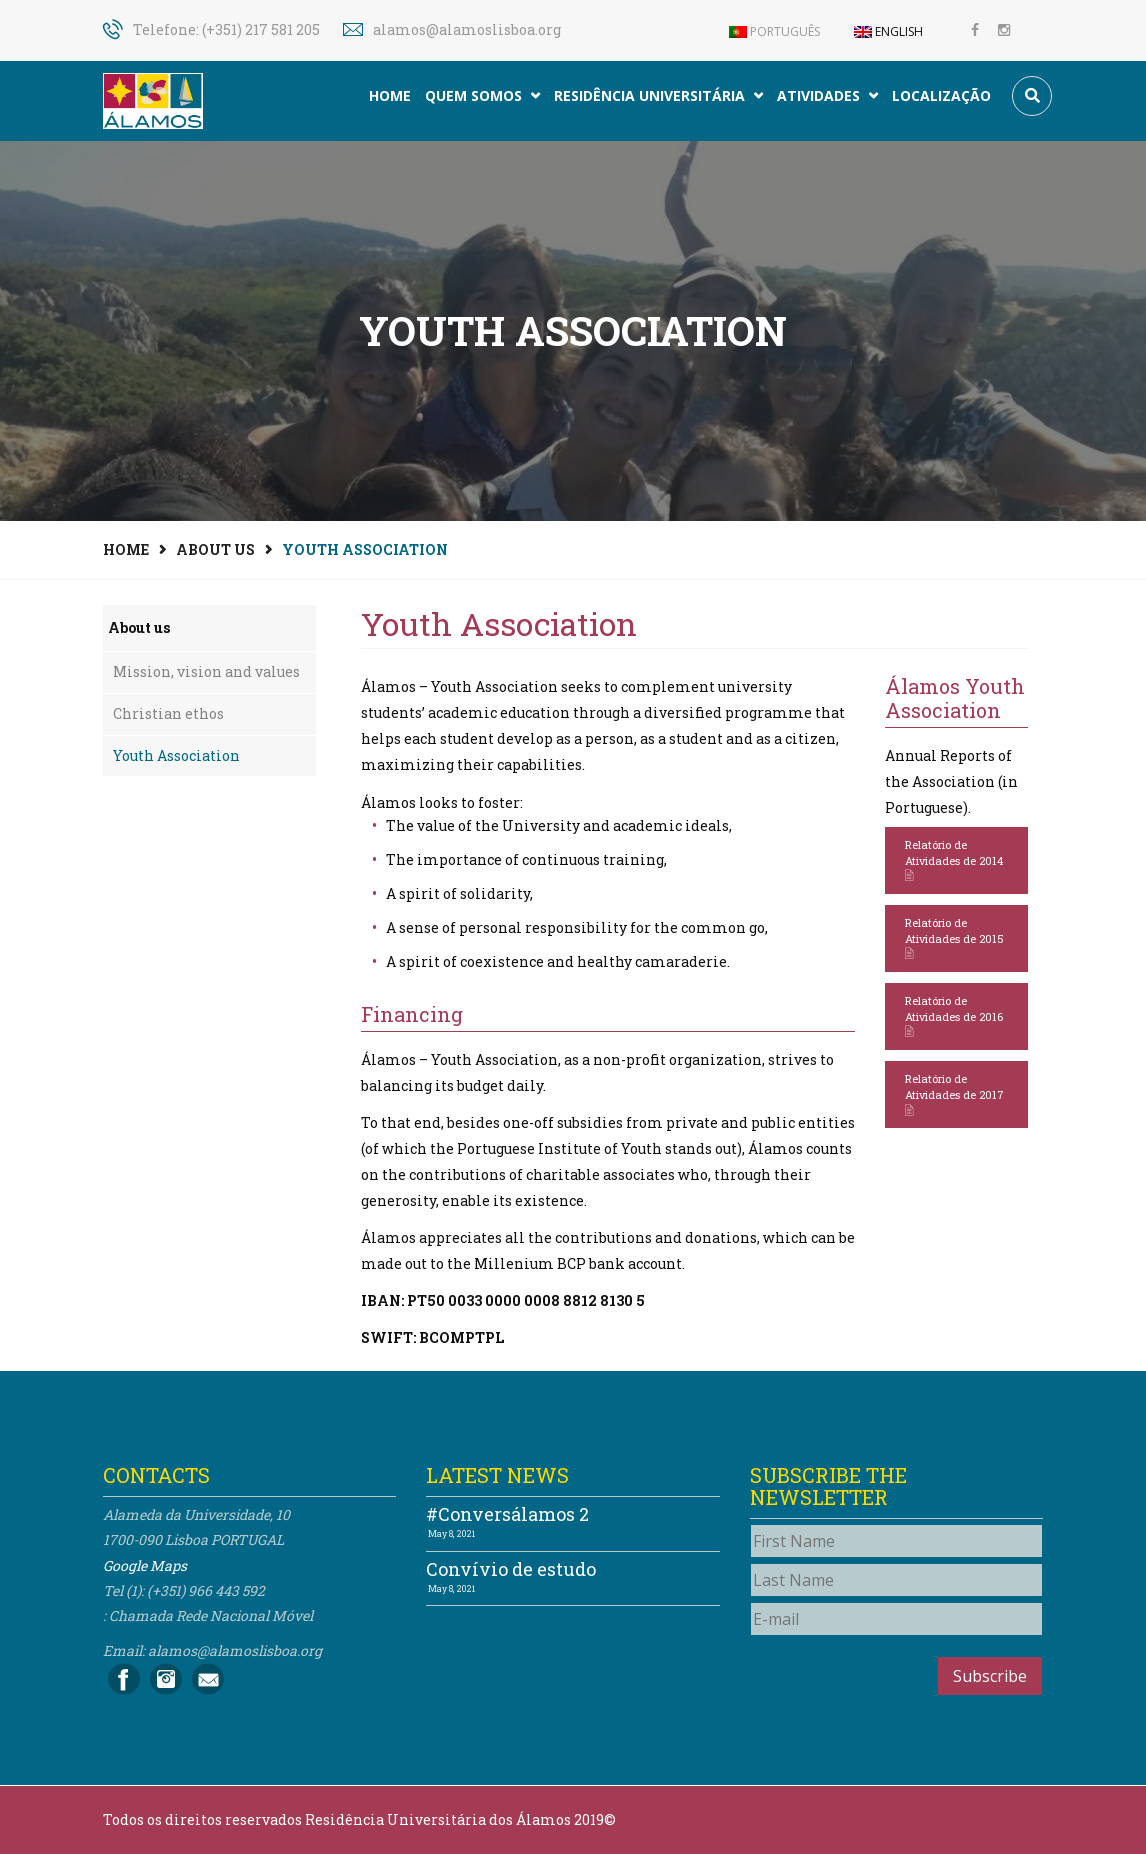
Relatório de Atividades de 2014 (954, 860)
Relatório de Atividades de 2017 (954, 1094)
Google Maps (145, 1565)
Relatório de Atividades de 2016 (954, 1016)
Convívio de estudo (511, 1569)
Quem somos (482, 95)
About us (215, 549)
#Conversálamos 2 (507, 1514)
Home (390, 95)
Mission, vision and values (206, 671)
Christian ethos (168, 713)
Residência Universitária (658, 95)
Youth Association (176, 755)
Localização (941, 95)
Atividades (827, 95)
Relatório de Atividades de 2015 (954, 938)
